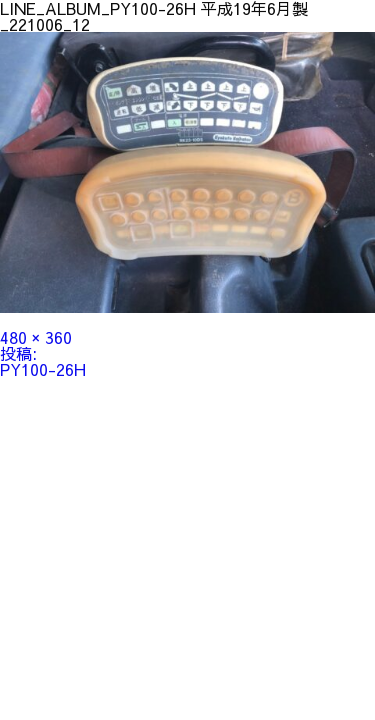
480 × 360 (36, 337)
